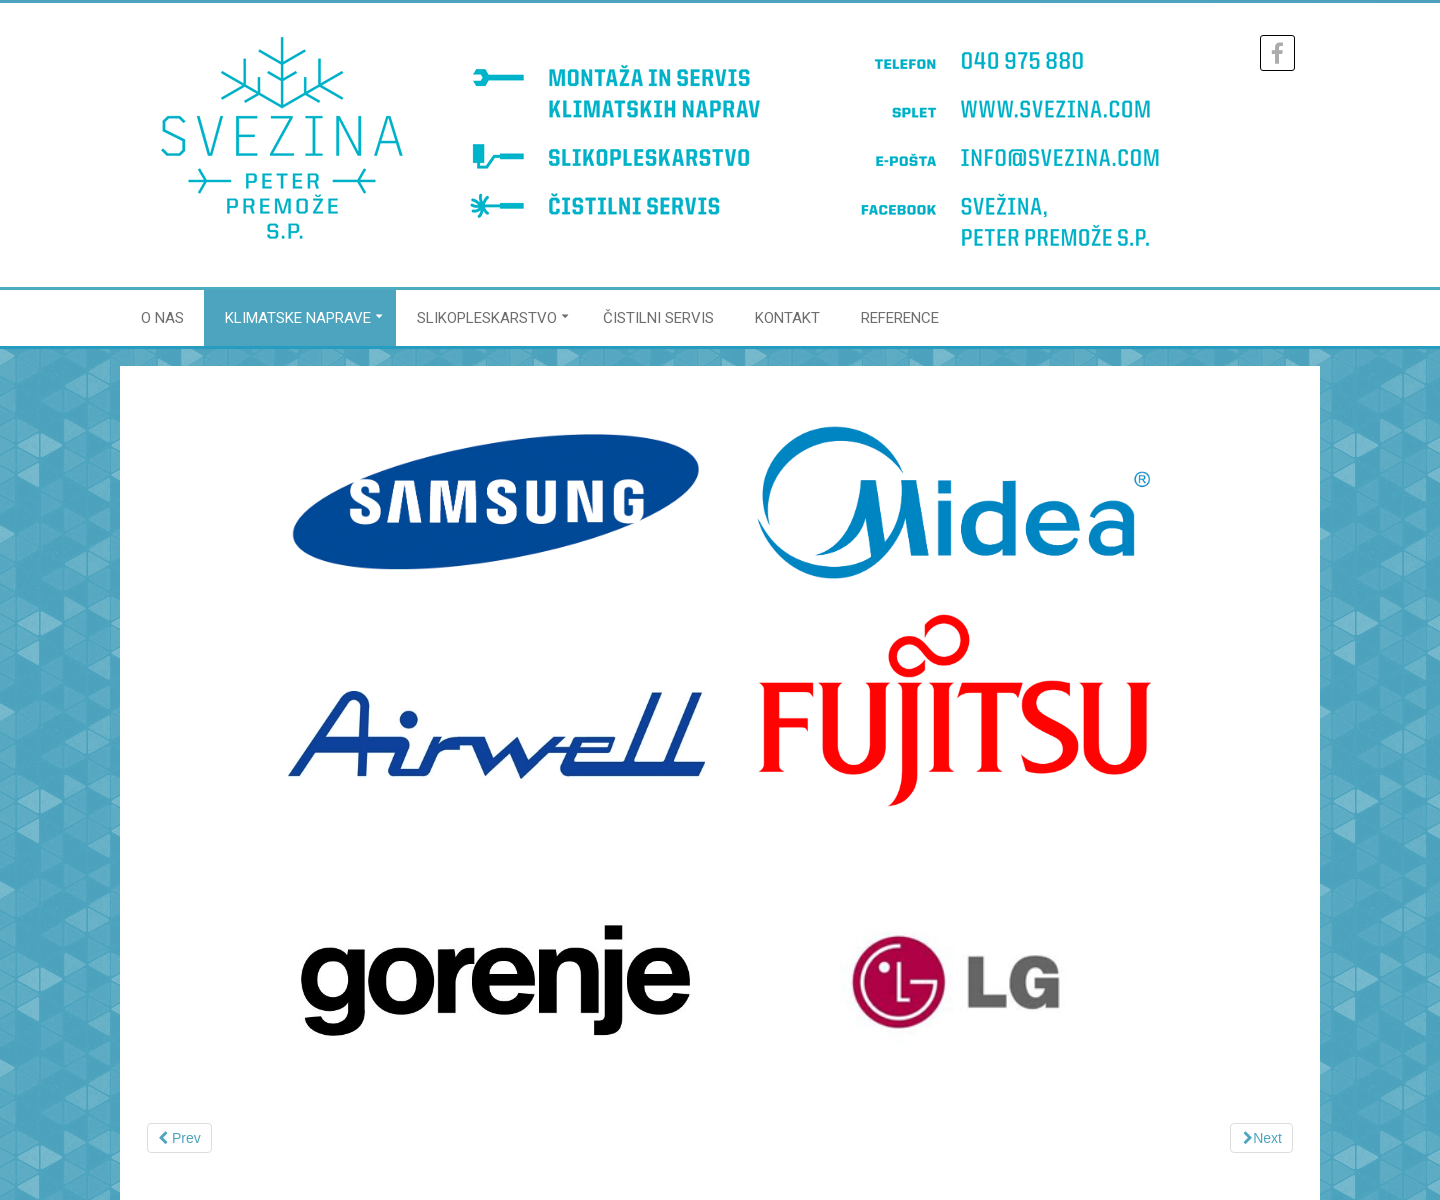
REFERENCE (900, 318)
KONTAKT (787, 318)
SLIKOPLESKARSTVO (487, 318)
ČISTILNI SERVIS (658, 318)
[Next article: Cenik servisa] (1261, 1138)
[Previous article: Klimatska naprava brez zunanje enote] (179, 1138)
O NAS (162, 318)
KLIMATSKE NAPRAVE (298, 318)
